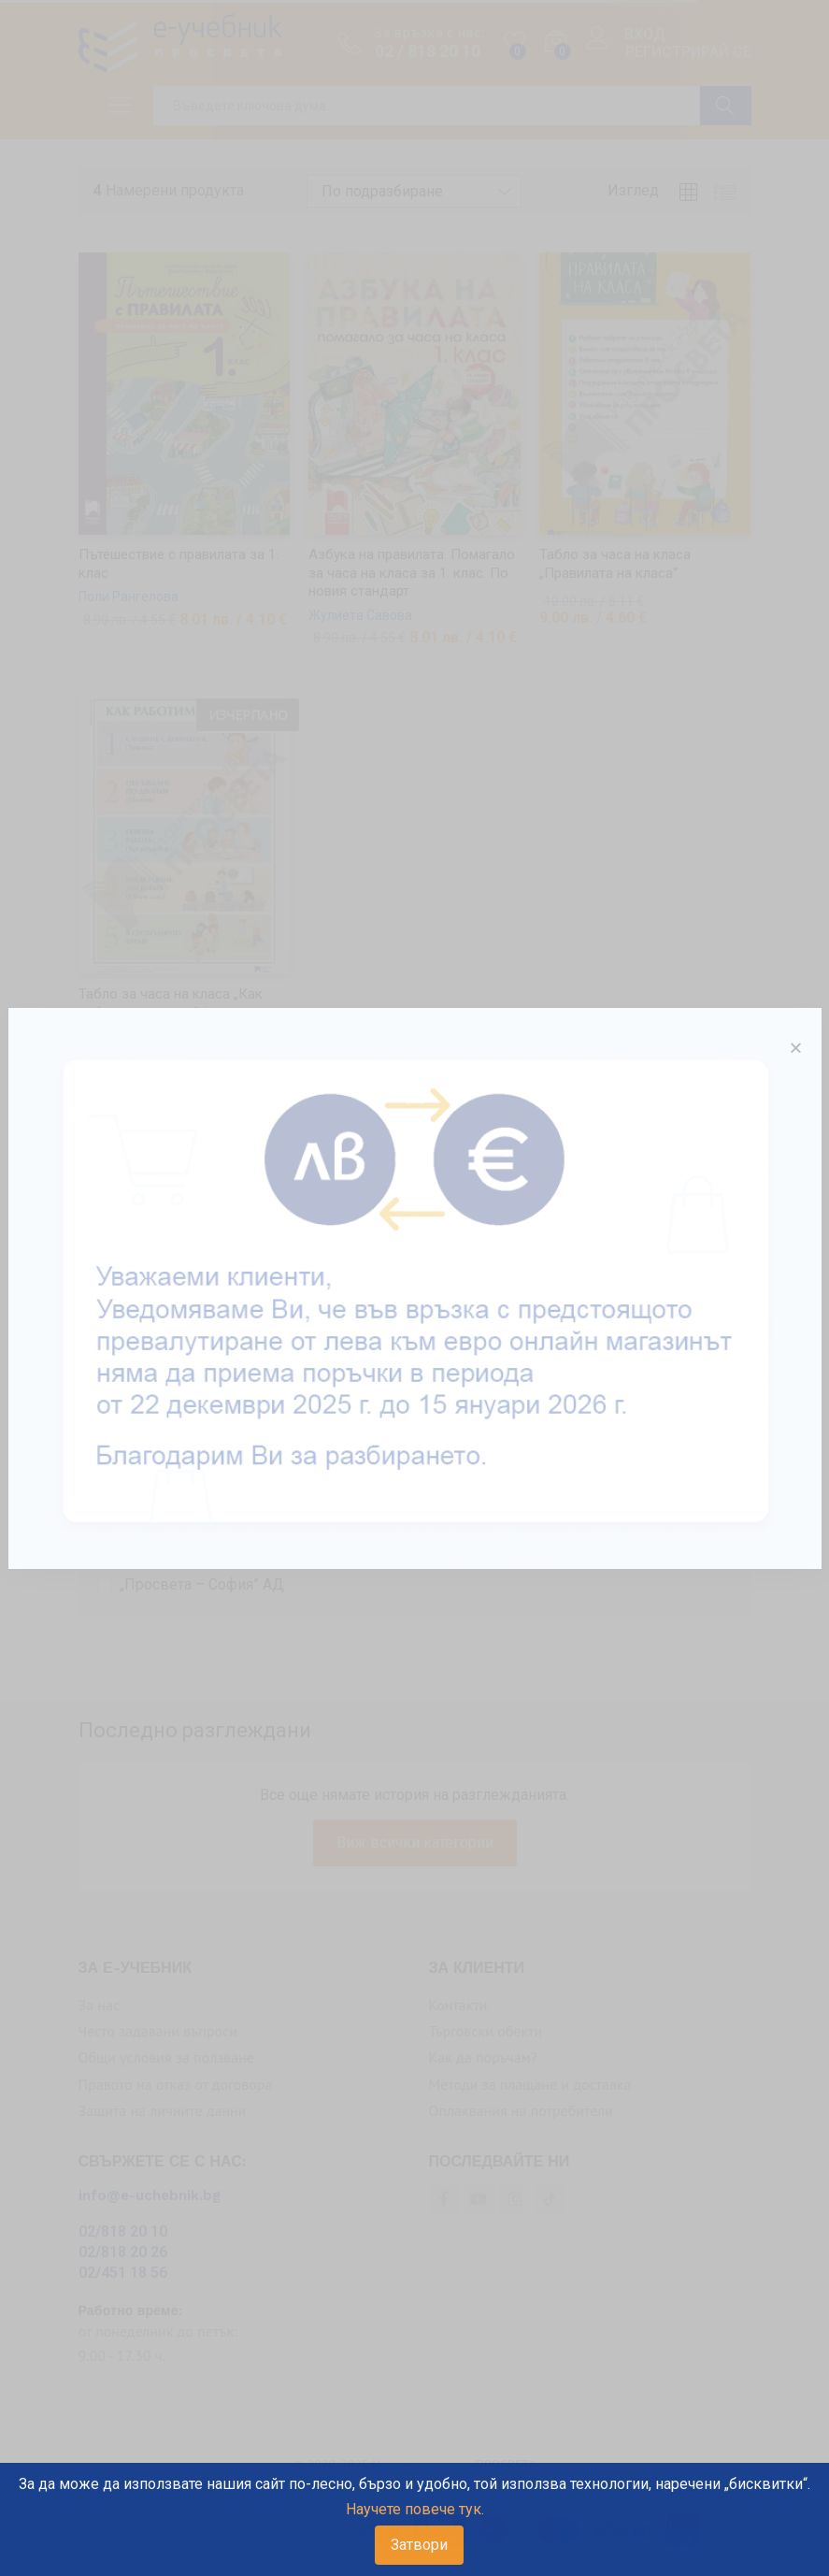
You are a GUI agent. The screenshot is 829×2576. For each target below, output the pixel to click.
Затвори (419, 2545)
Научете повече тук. (415, 2509)
